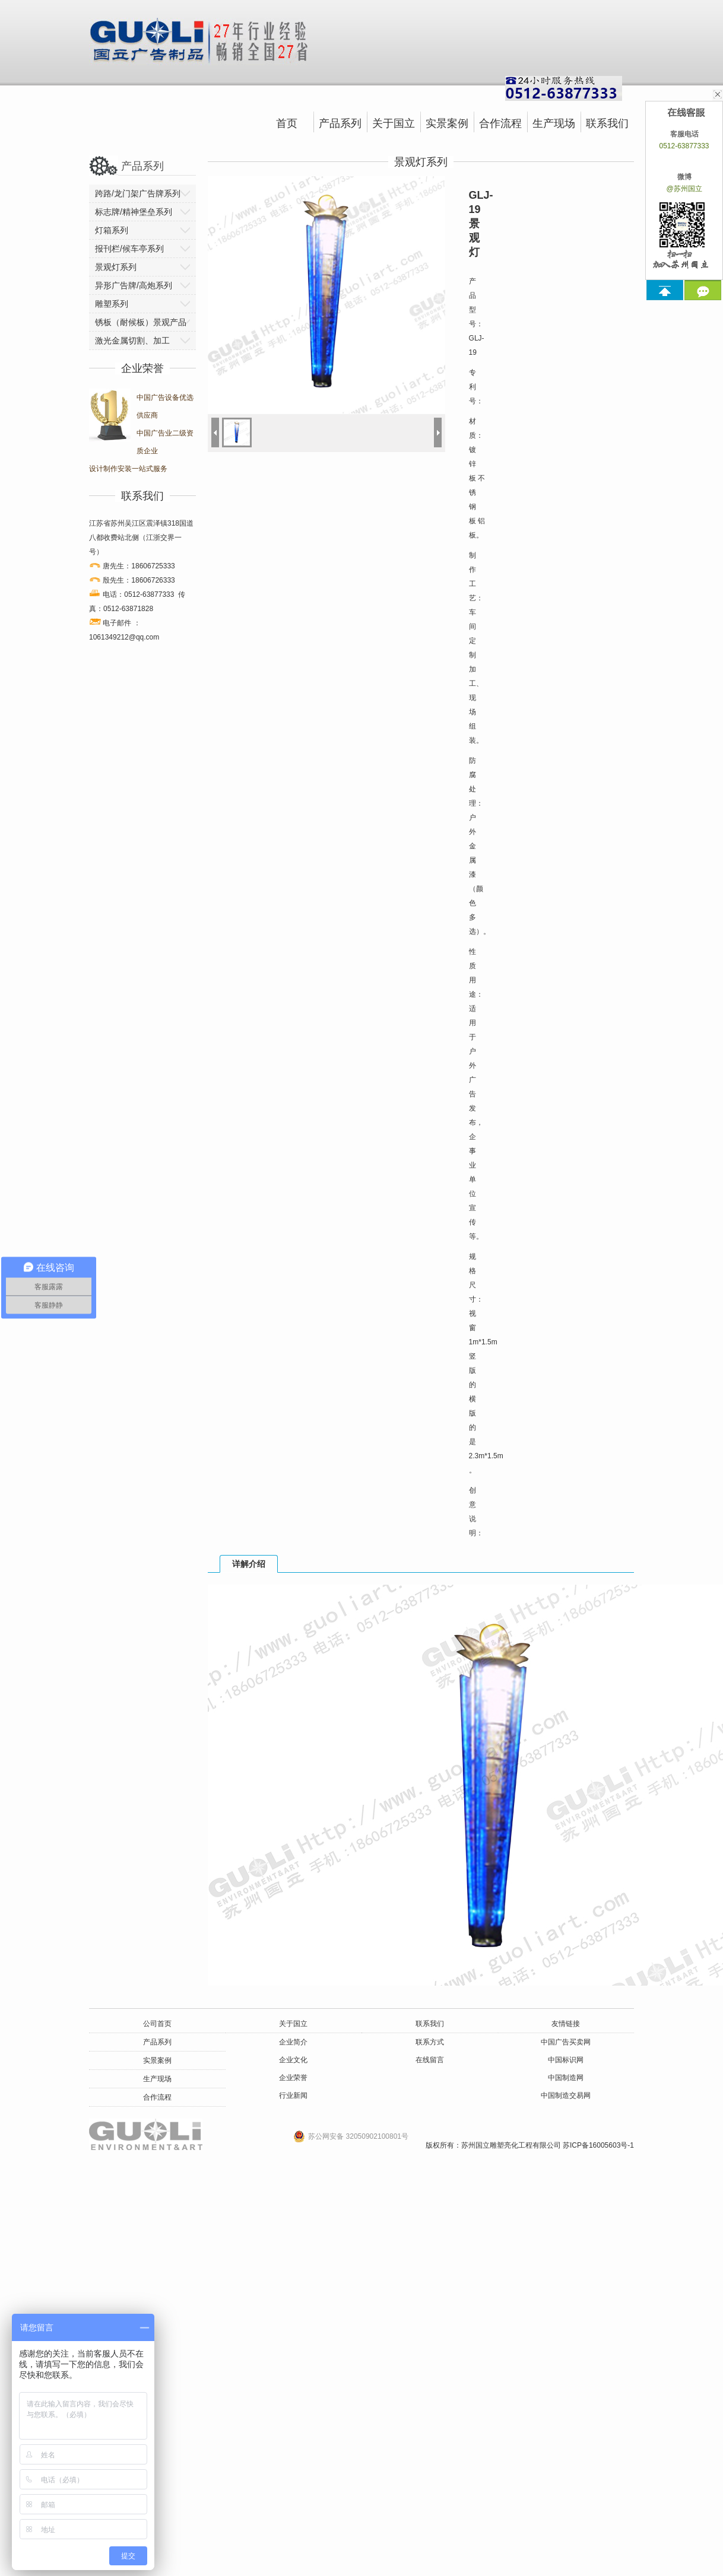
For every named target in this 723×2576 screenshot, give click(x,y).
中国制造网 (566, 2077)
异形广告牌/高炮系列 (133, 285)
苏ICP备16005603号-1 (598, 2145)
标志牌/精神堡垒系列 (133, 212)
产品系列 (340, 123)
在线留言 (430, 2060)
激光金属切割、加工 (132, 340)
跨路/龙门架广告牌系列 (137, 193)
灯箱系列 (111, 230)
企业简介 (293, 2042)
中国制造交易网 (566, 2095)
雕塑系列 (111, 304)
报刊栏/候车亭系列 (129, 248)
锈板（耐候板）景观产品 (140, 322)
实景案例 (447, 123)
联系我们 (607, 123)
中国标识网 (566, 2060)
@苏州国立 (684, 189)
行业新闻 (293, 2095)
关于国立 (393, 123)
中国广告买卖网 (566, 2042)
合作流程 (500, 123)
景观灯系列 (116, 267)
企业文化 (293, 2060)
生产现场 (553, 123)
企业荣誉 (293, 2077)
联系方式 (430, 2042)
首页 (286, 123)
